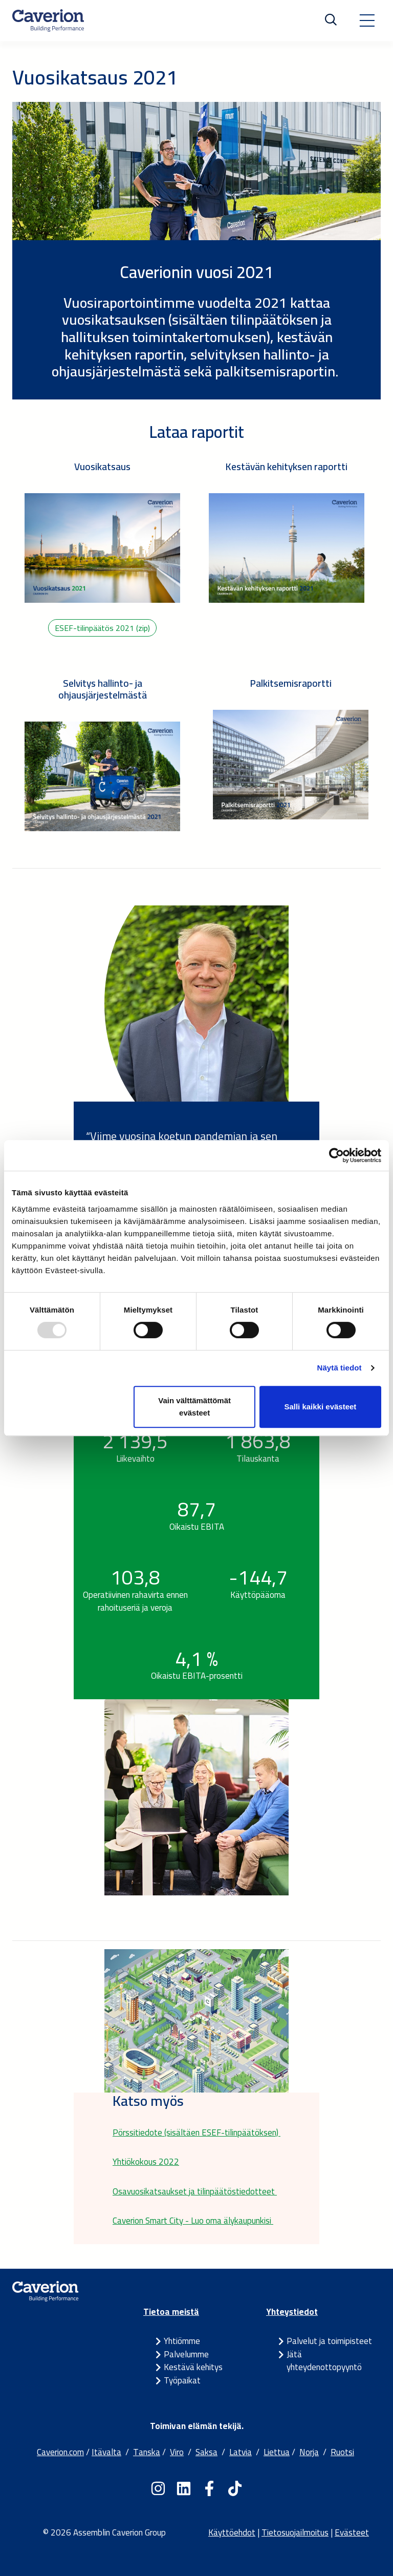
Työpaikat (182, 2380)
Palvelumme (186, 2354)
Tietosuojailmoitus (295, 2532)
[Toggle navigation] (367, 20)
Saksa (206, 2452)
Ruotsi (342, 2452)
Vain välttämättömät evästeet (194, 1406)
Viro (177, 2452)
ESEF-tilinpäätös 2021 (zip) (102, 628)
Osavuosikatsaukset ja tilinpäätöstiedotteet (195, 2191)
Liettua (277, 2452)
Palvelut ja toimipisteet (329, 2341)
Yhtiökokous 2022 (146, 2161)
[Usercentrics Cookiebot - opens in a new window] (336, 1155)
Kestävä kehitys (193, 2367)
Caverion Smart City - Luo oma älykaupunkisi (193, 2220)
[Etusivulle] (48, 20)
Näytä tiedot (339, 1367)
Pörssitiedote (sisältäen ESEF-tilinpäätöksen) (196, 2132)
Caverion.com (60, 2452)
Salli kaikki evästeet (320, 1406)
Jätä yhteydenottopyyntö (324, 2361)
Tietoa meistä (171, 2312)
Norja (309, 2452)
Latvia (240, 2452)
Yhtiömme (182, 2341)
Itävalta (106, 2452)
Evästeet (352, 2532)
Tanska (146, 2452)
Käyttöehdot (231, 2532)
